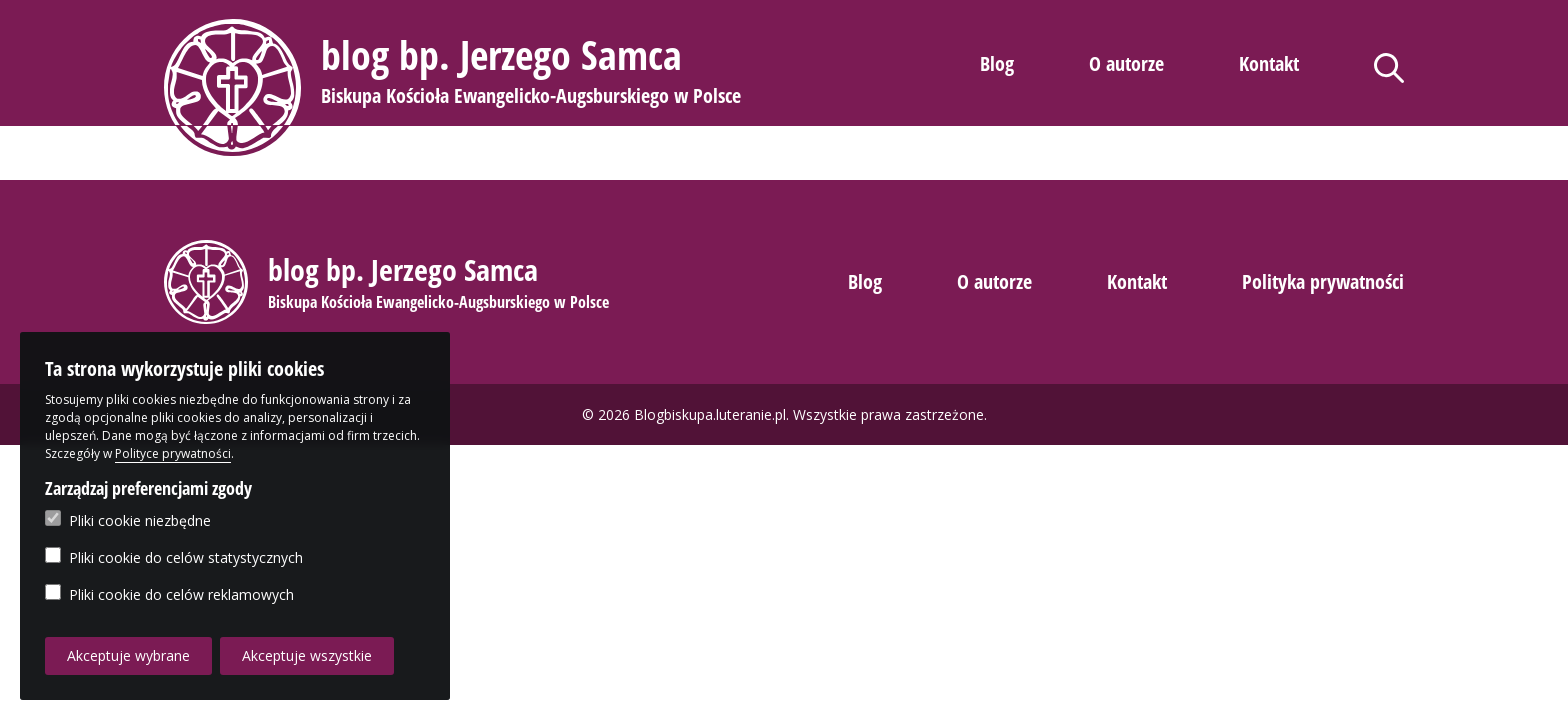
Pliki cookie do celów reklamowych (169, 594)
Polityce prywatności (173, 453)
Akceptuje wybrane (128, 655)
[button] (455, 87)
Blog (997, 63)
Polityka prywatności (1323, 281)
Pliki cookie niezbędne (128, 520)
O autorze (1126, 63)
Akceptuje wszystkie (307, 655)
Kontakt (1269, 63)
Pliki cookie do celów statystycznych (174, 557)
